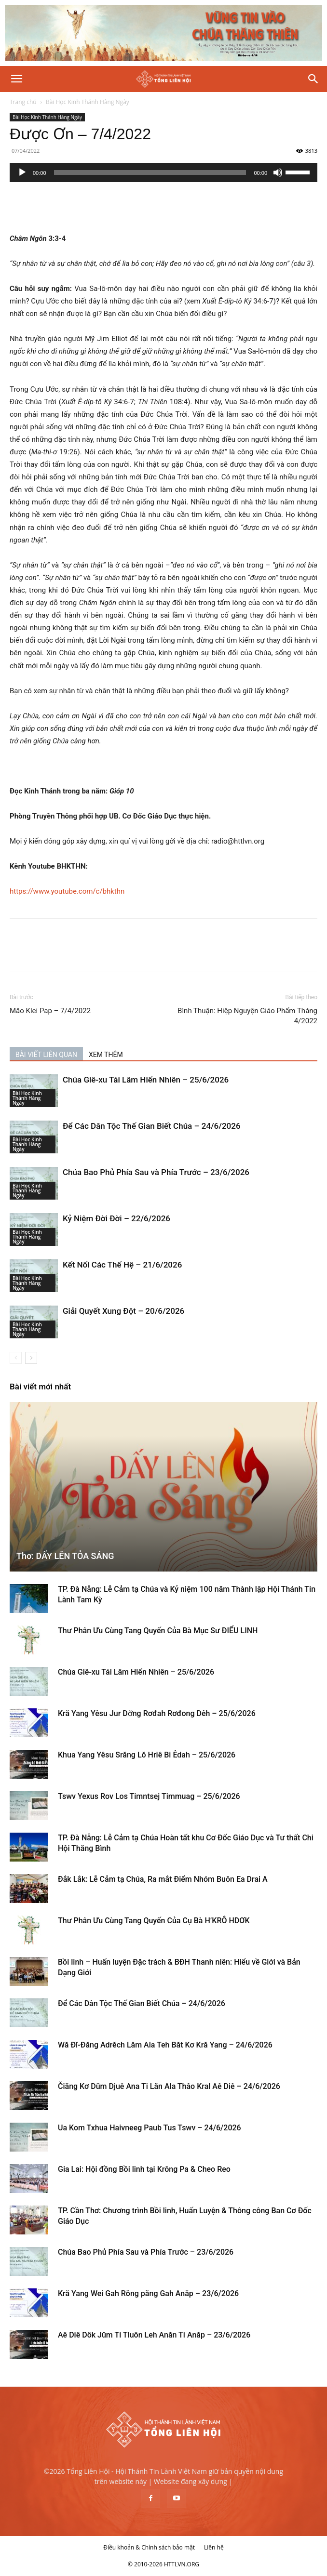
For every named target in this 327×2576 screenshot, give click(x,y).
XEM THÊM (106, 1054)
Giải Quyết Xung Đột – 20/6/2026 (123, 1311)
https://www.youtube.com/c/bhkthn (67, 891)
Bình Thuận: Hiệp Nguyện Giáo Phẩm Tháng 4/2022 (247, 1015)
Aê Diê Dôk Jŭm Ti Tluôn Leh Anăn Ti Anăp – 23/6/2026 (154, 2334)
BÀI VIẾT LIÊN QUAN (46, 1054)
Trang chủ (23, 102)
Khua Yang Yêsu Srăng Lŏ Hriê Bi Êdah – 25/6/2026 (146, 1754)
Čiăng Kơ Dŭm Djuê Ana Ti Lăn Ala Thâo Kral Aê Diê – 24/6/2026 (169, 2086)
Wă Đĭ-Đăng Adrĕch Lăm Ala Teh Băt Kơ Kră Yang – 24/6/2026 (165, 2044)
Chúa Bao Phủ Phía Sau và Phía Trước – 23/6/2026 (156, 1172)
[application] (163, 172)
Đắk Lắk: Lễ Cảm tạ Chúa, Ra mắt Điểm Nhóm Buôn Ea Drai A (163, 1879)
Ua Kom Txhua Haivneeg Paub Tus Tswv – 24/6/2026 (149, 2127)
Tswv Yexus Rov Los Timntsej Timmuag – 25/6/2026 (149, 1796)
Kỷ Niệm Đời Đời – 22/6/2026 (116, 1218)
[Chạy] (22, 172)
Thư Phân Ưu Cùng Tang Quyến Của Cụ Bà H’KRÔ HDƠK (154, 1920)
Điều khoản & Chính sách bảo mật (149, 2547)
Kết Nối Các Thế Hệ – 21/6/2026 (122, 1264)
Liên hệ (214, 2547)
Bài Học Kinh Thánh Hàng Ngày (87, 102)
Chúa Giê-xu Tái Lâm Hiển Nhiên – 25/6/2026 (146, 1079)
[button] (16, 79)
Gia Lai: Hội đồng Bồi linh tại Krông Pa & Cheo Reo (144, 2169)
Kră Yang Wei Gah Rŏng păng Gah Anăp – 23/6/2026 (148, 2293)
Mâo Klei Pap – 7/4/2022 (50, 1010)
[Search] (313, 79)
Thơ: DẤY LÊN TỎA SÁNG (65, 1556)
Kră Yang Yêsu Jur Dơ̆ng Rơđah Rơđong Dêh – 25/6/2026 (157, 1713)
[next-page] (31, 1358)
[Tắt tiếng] (278, 172)
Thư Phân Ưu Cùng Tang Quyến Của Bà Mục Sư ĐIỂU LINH (158, 1630)
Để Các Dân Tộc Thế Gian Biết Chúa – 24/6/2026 (152, 1126)
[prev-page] (16, 1358)
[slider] (150, 172)
